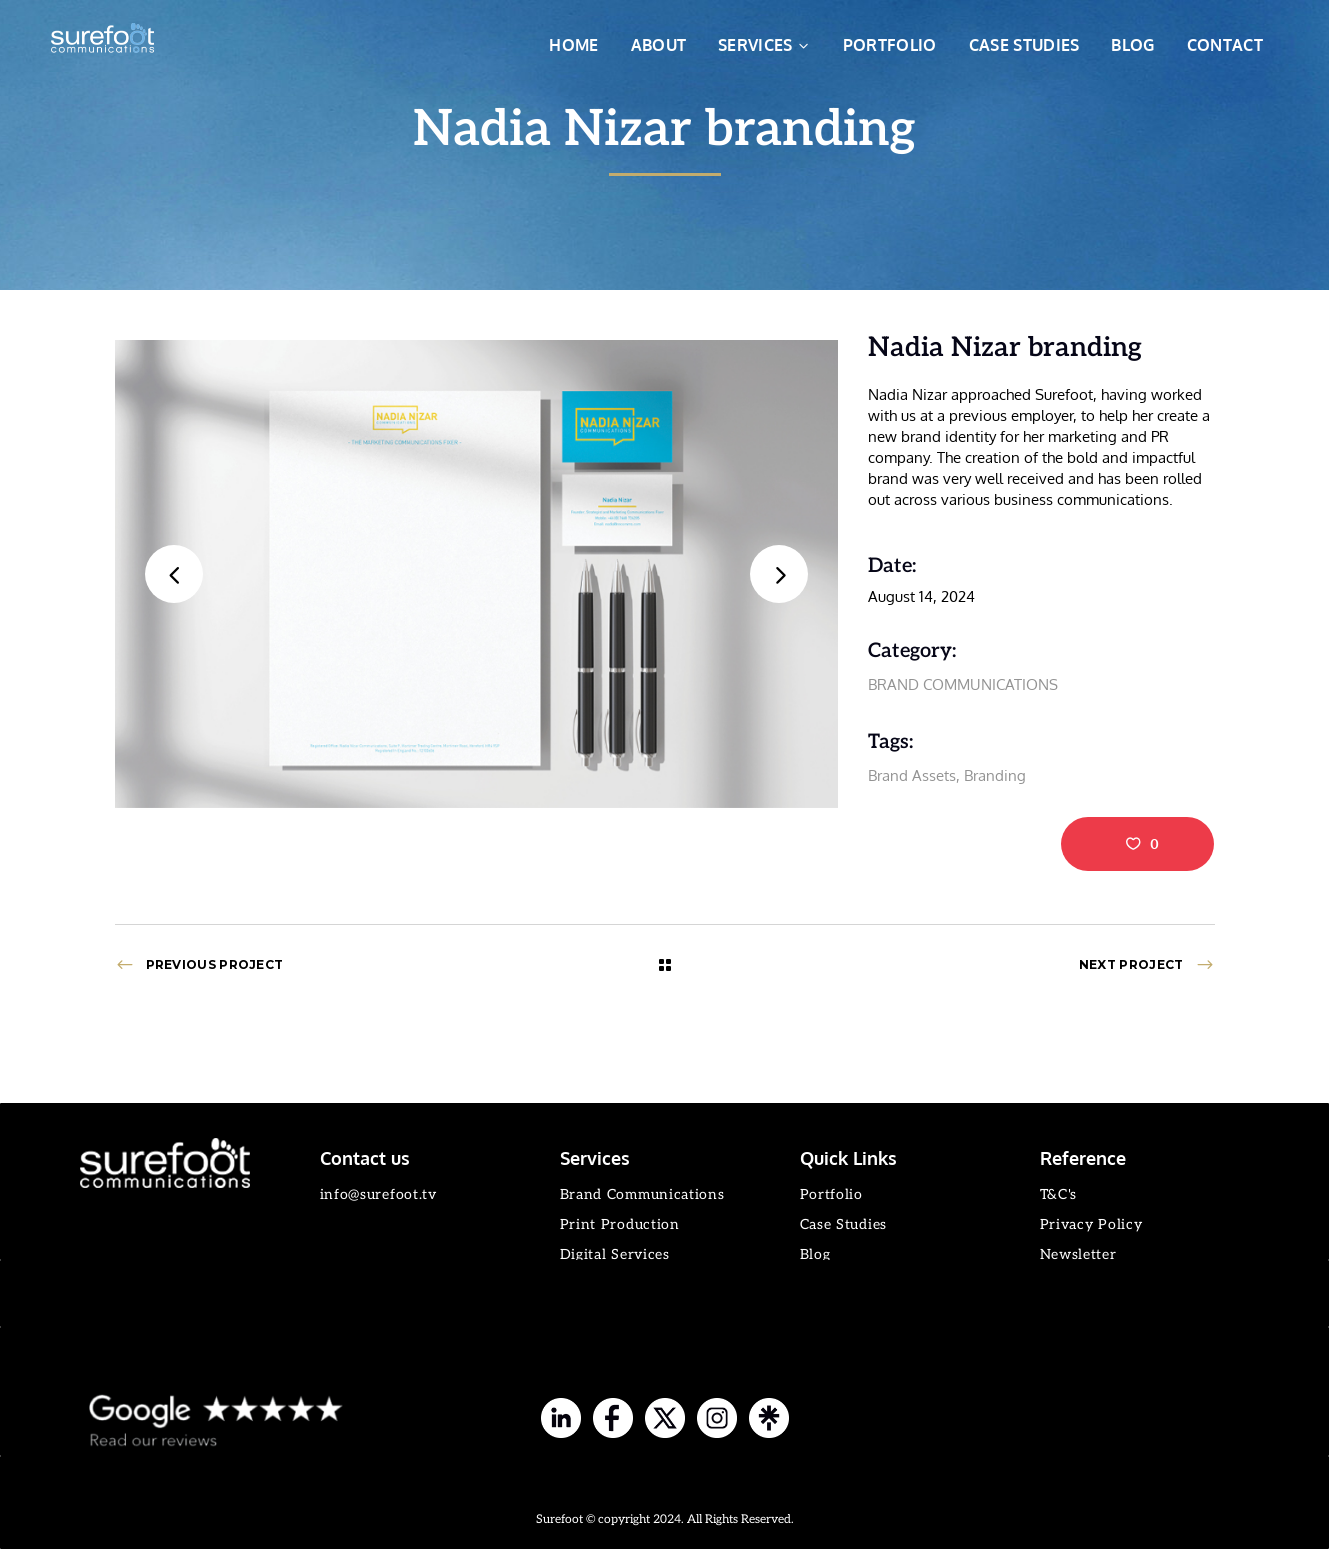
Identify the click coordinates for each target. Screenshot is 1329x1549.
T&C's (1059, 1194)
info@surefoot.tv (378, 1194)
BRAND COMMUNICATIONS (963, 684)
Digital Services (615, 1254)
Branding (995, 775)
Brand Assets (912, 775)
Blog (815, 1254)
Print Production (620, 1224)
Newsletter (1078, 1254)
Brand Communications (642, 1194)
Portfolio (831, 1194)
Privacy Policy (1091, 1224)
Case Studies (843, 1224)
